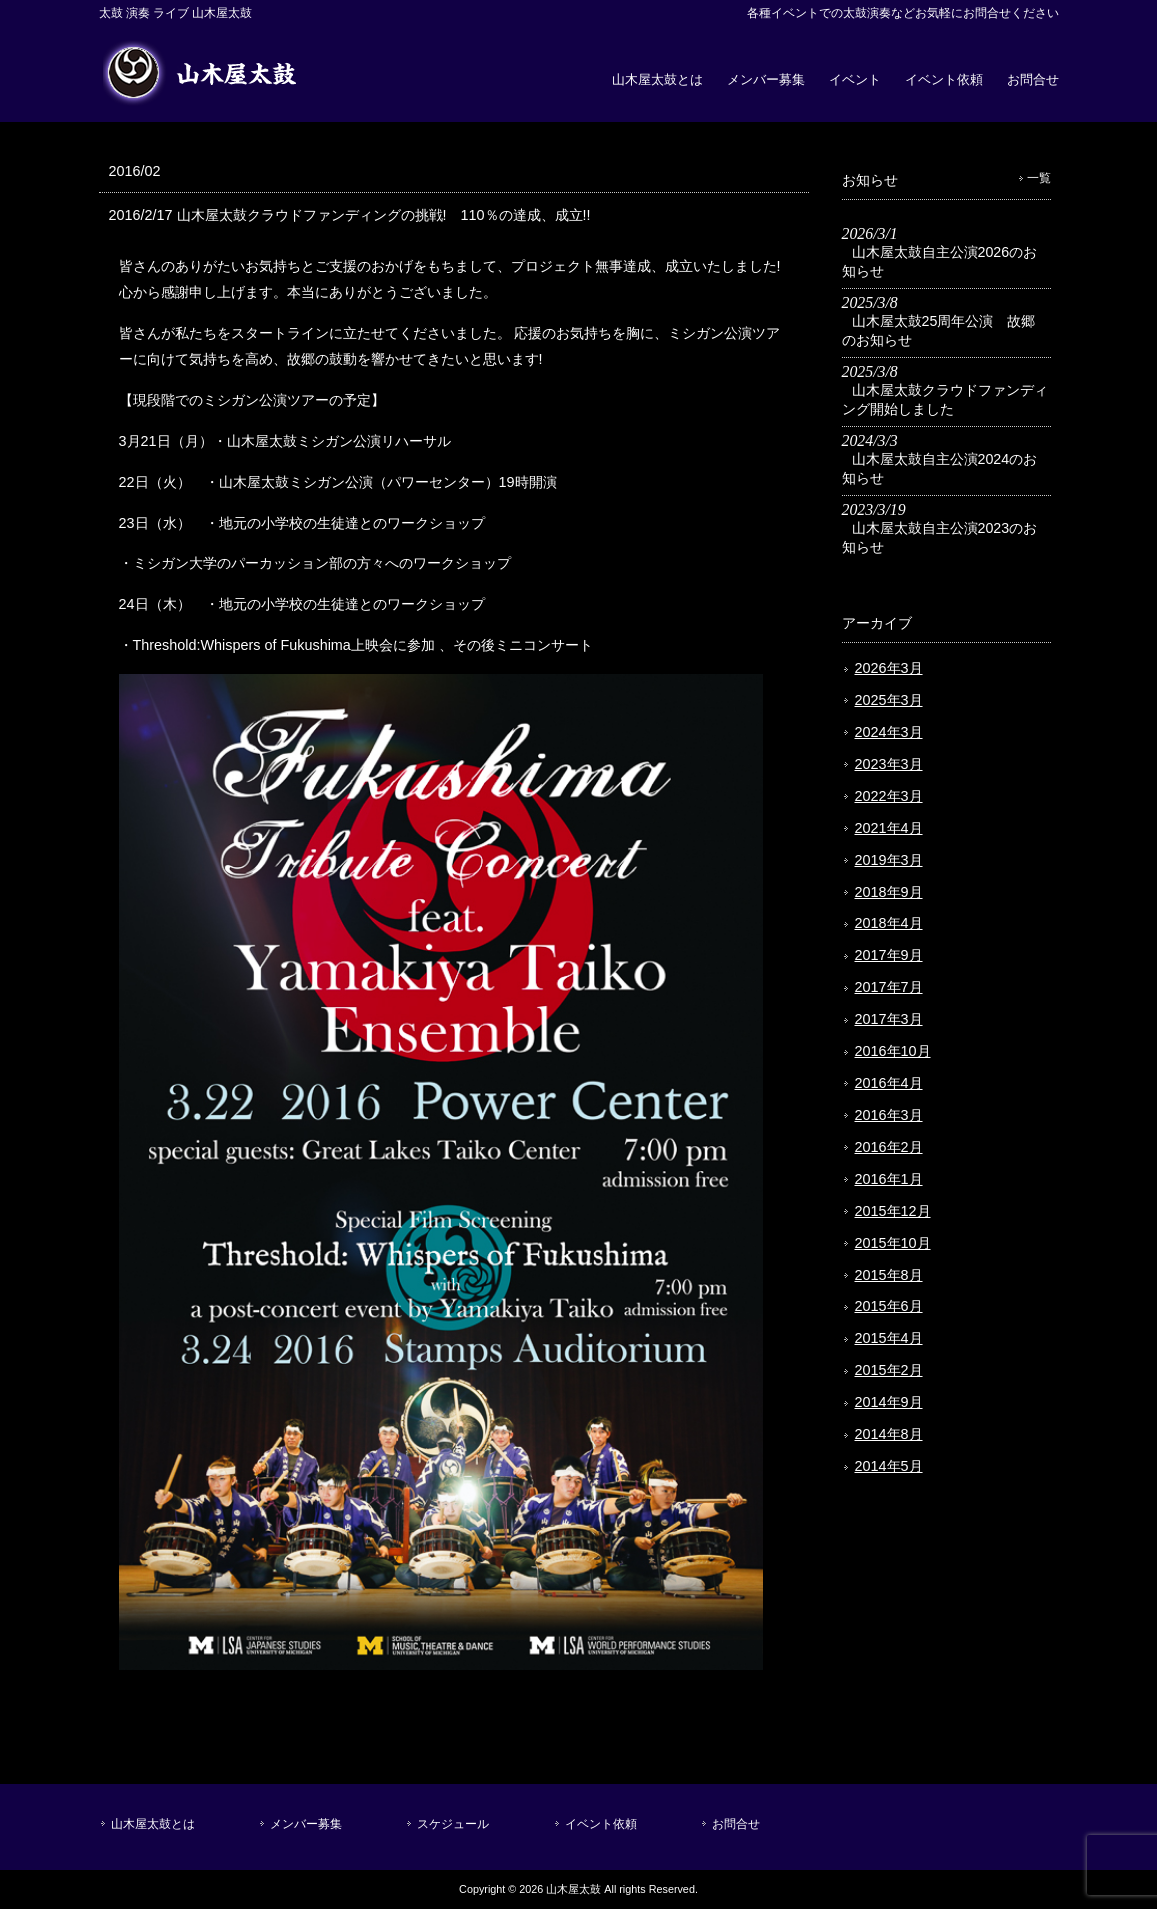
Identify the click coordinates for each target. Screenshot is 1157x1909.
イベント (855, 79)
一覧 (1039, 178)
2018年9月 (889, 892)
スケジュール (453, 1824)
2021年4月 (889, 828)
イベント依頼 (944, 79)
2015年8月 (889, 1275)
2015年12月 (893, 1211)
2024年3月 (889, 732)
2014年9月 (889, 1402)
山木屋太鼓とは (657, 79)
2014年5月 (889, 1466)
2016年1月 (889, 1179)
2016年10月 (893, 1051)
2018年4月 (889, 923)
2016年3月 (889, 1115)
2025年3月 (889, 700)
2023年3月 (889, 764)
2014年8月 (889, 1434)
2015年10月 (893, 1243)
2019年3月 (889, 860)
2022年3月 (889, 796)
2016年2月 (889, 1147)
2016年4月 (889, 1083)
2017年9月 (889, 955)
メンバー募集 (766, 79)
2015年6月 (889, 1306)
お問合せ (1033, 79)
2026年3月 (889, 668)
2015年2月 (889, 1370)
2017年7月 (889, 987)
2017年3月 (889, 1019)
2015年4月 (889, 1338)
